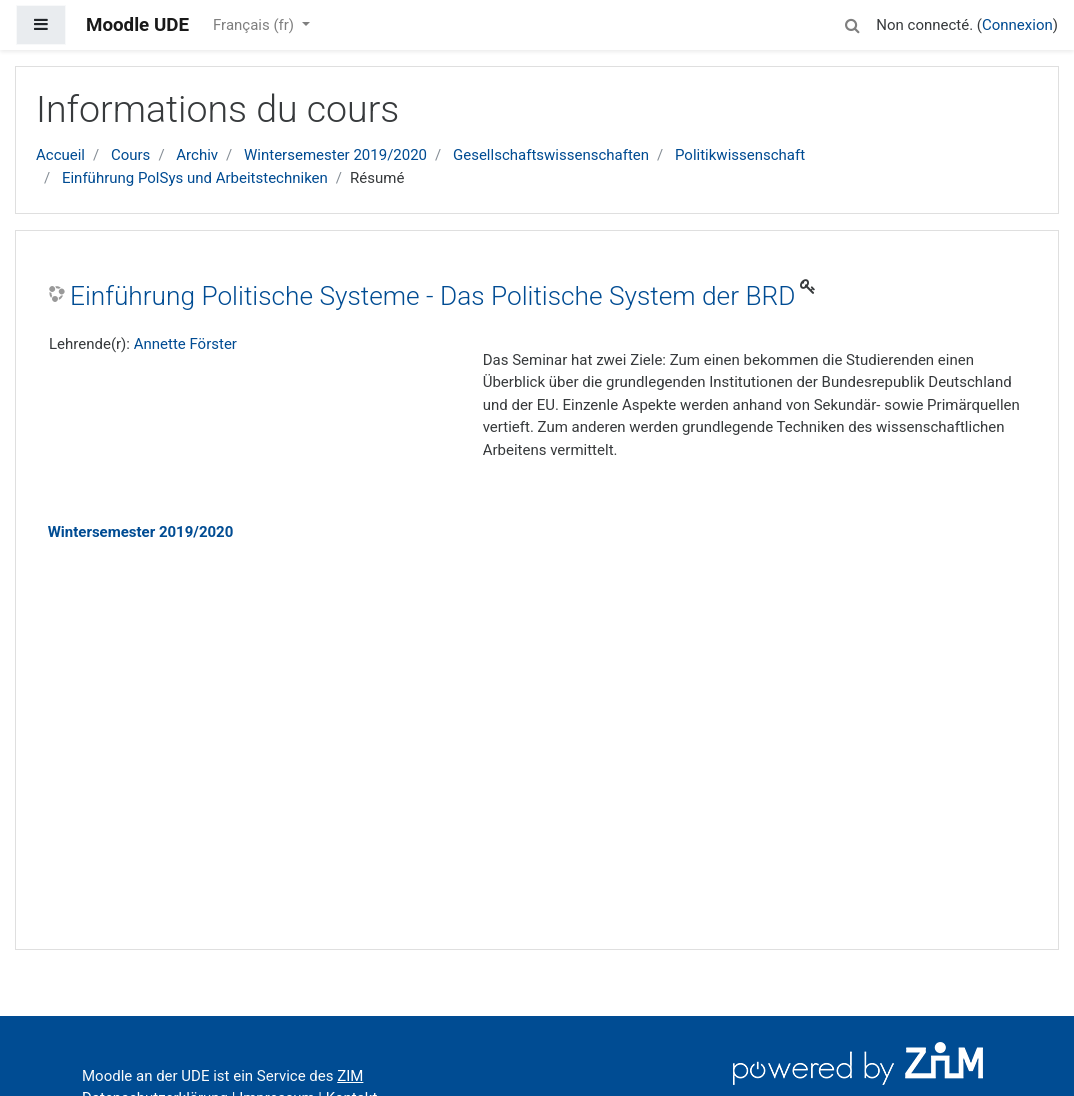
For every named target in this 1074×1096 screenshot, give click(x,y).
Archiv (197, 155)
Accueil (60, 155)
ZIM (350, 1076)
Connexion (1017, 25)
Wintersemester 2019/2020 (335, 155)
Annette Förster (185, 344)
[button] (852, 22)
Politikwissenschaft (740, 155)
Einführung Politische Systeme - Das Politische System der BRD (432, 296)
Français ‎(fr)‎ (255, 25)
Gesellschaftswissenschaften (551, 155)
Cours (130, 155)
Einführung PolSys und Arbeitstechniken (195, 178)
